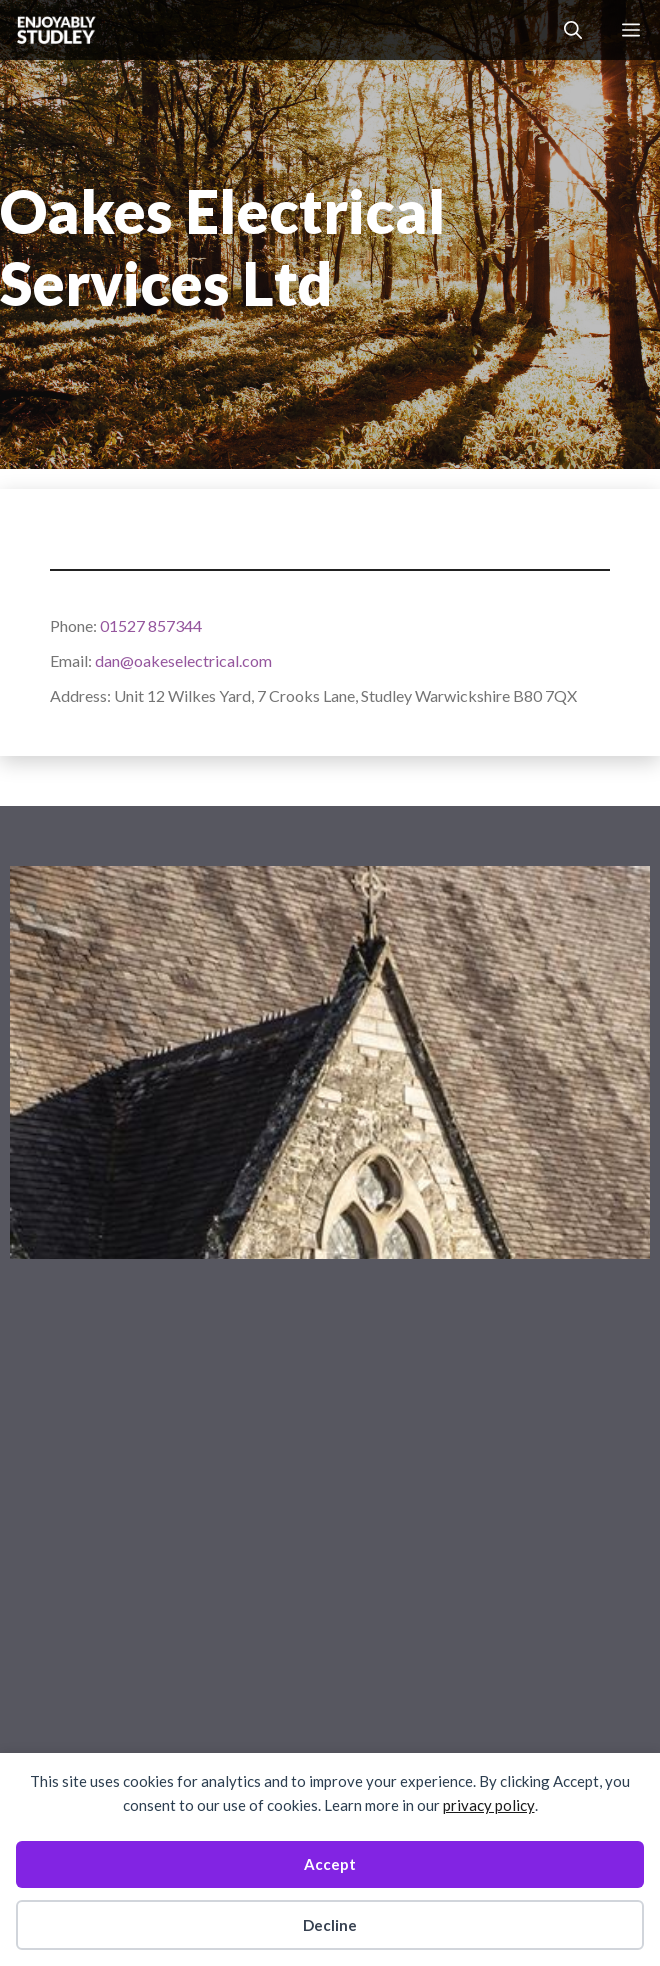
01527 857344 (151, 625)
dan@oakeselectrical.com (183, 660)
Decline (330, 1925)
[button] (573, 30)
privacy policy (489, 1805)
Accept (330, 1864)
